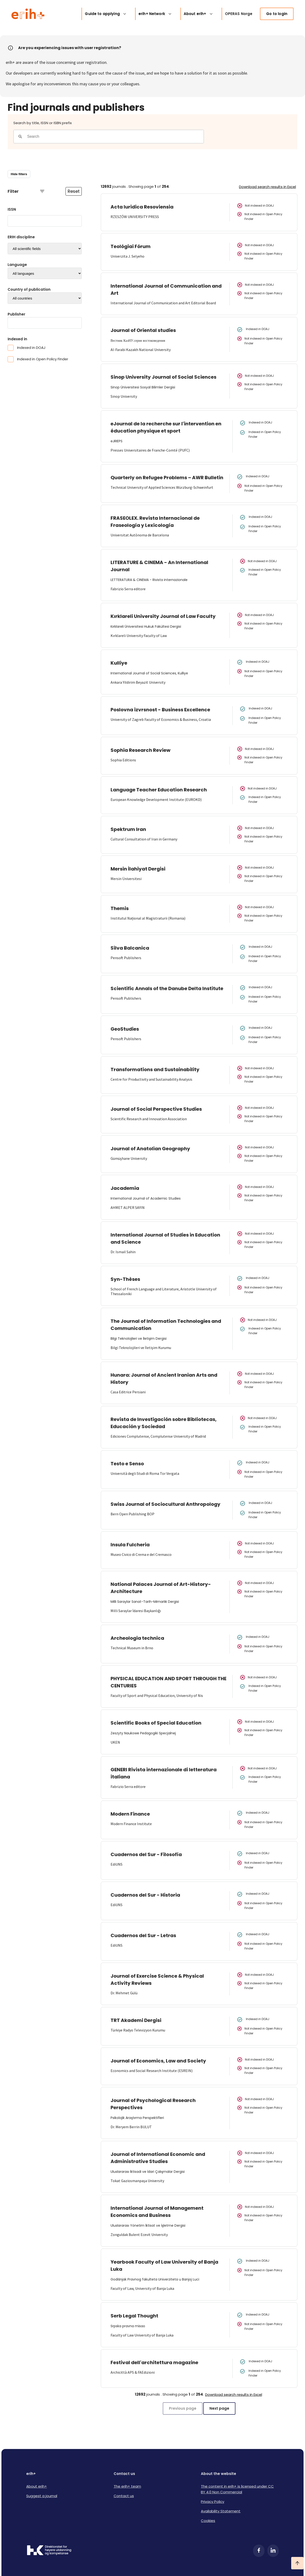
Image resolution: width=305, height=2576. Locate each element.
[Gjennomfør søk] (20, 136)
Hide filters (19, 174)
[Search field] (115, 136)
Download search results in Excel (267, 186)
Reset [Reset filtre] (74, 191)
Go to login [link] (276, 13)
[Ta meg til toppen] (297, 2563)
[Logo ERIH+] (28, 14)
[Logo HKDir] (49, 2551)
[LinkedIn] (273, 2551)
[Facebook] (258, 2551)
